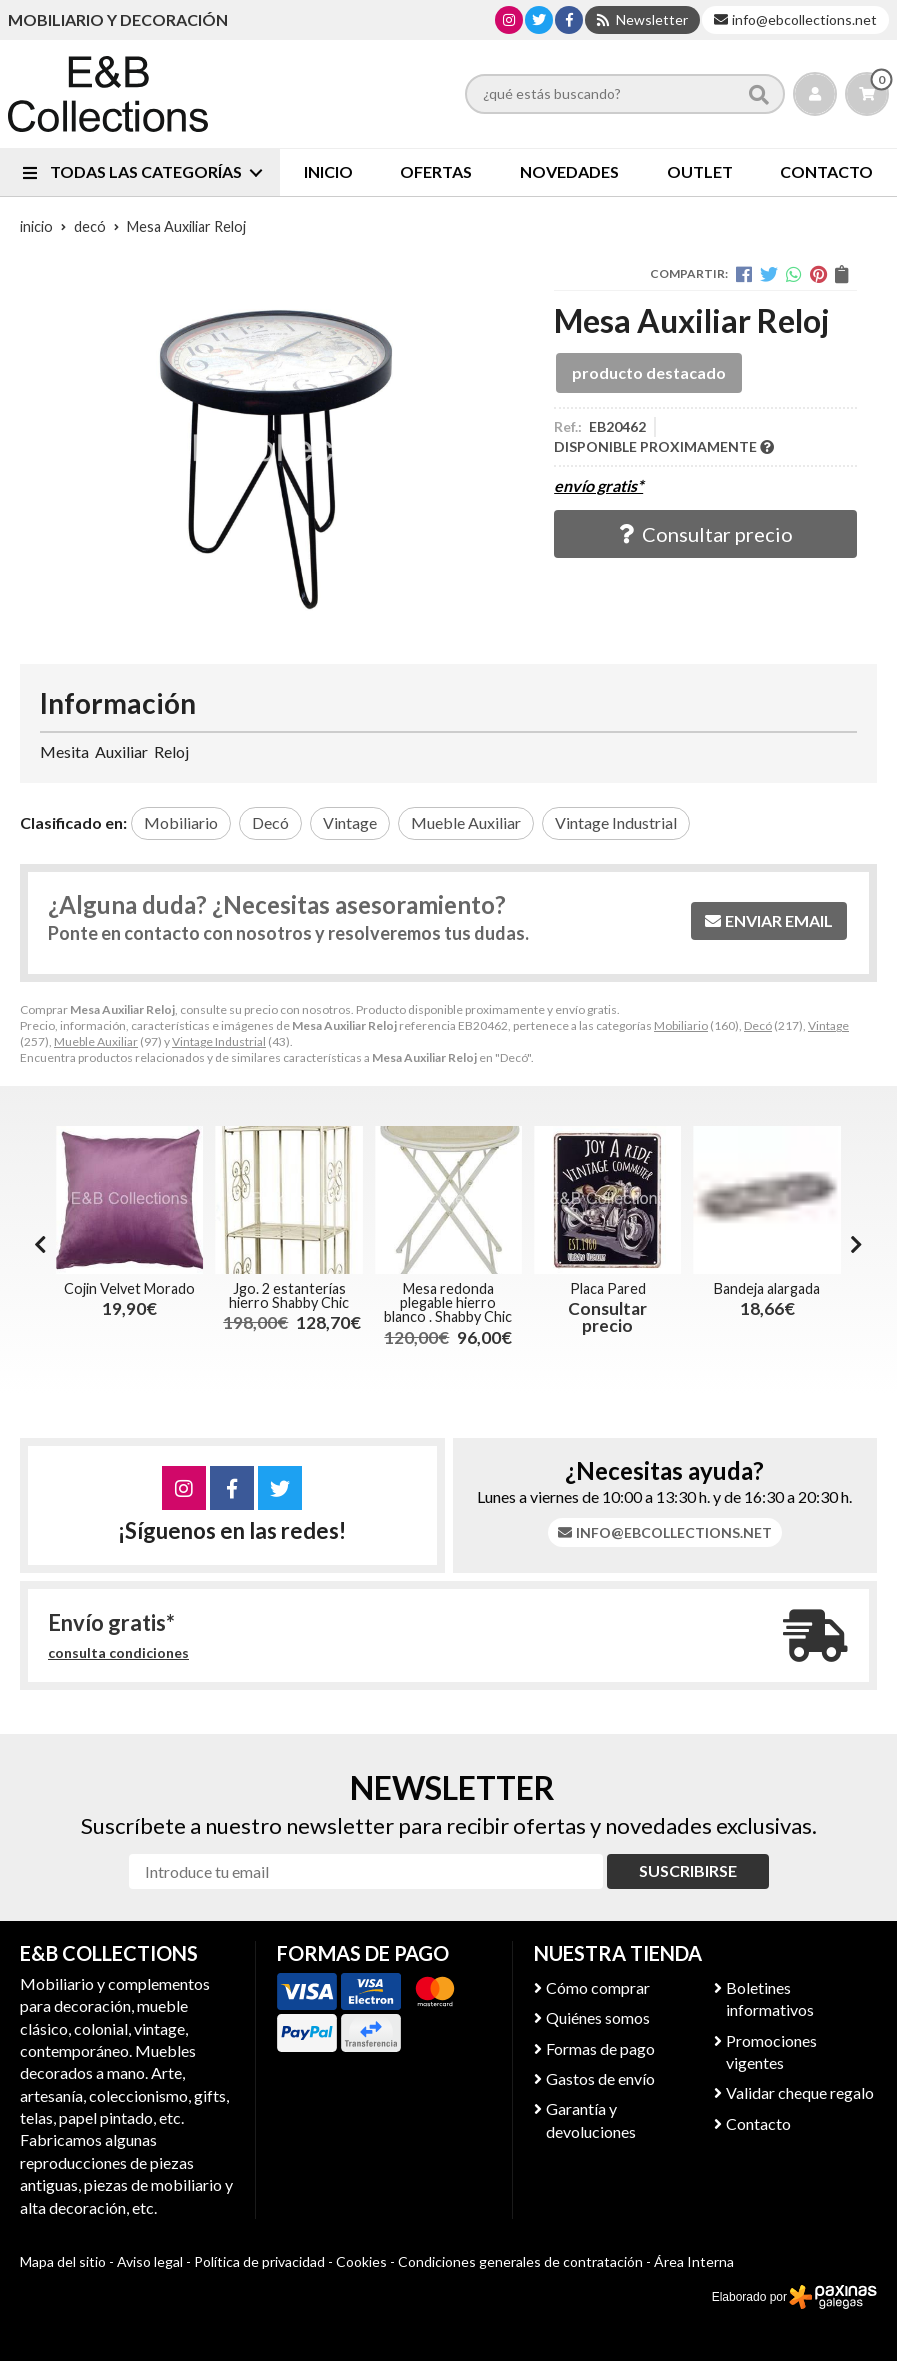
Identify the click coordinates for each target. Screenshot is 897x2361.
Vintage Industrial (219, 1041)
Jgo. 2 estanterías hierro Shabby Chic (289, 1295)
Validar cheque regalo (800, 2092)
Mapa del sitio (63, 2261)
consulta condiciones (118, 1653)
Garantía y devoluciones (591, 2119)
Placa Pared (608, 1288)
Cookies (361, 2261)
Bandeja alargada (767, 1288)
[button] (856, 1244)
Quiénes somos (598, 2017)
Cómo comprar (598, 1987)
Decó (758, 1025)
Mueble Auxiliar (96, 1041)
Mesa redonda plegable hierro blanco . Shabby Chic (448, 1303)
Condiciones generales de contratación (520, 2261)
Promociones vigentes (771, 2051)
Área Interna (694, 2261)
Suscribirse (688, 1870)
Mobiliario (681, 1025)
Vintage (828, 1025)
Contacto (758, 2123)
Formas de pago (600, 2048)
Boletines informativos (770, 1998)
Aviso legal (150, 2261)
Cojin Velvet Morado (129, 1288)
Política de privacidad (259, 2261)
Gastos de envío (600, 2078)
